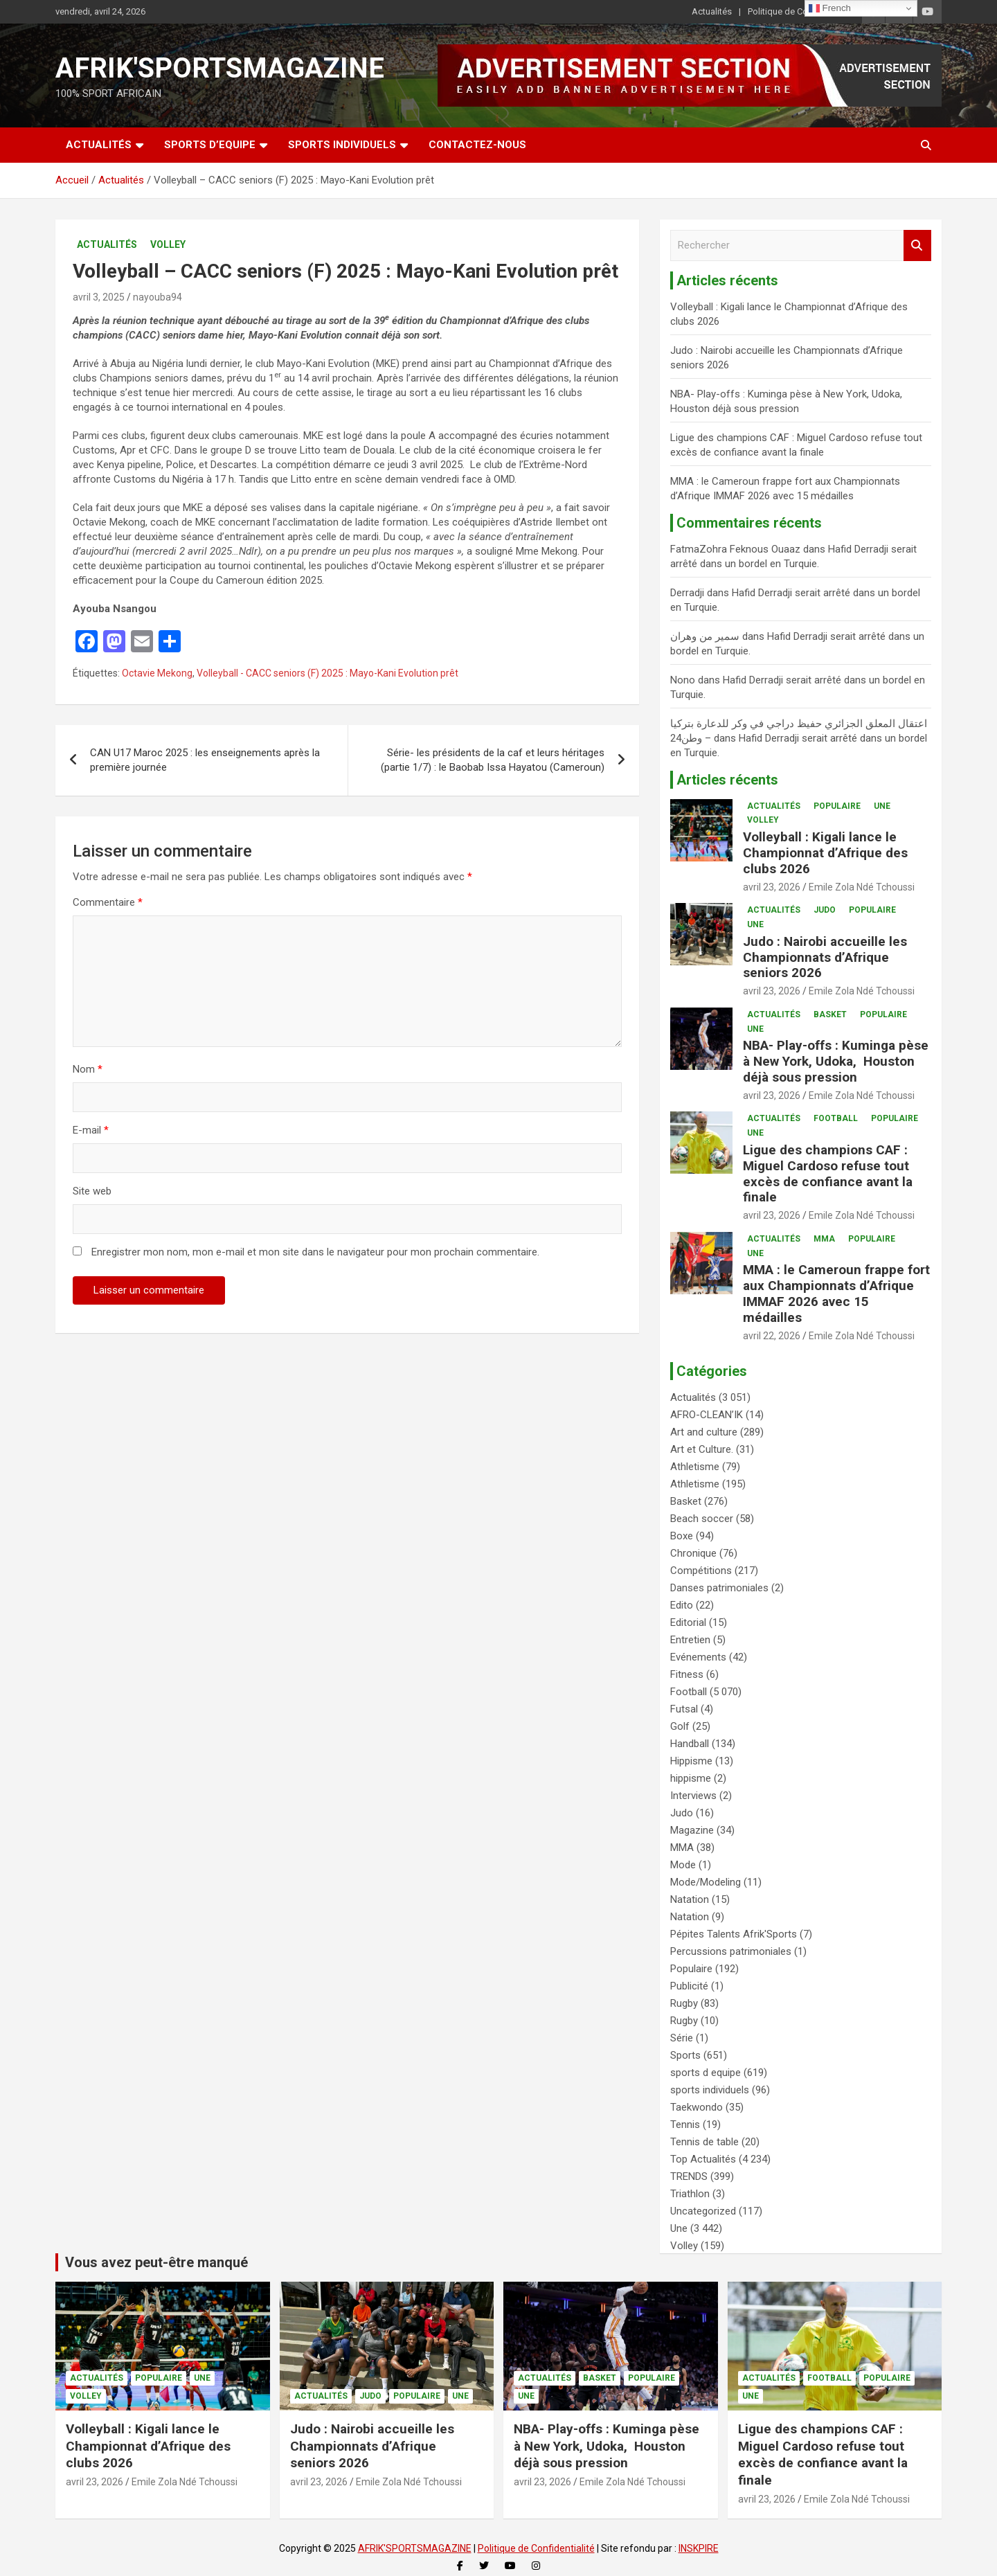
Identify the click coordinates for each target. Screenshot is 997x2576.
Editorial (688, 1622)
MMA (824, 1239)
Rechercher (917, 245)
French (830, 8)
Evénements (698, 1657)
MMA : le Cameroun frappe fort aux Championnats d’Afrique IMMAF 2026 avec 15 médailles (836, 1293)
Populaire (837, 806)
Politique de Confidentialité (801, 11)
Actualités (712, 11)
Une (882, 806)
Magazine (692, 1830)
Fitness (686, 1674)
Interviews (693, 1795)
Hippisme (691, 1761)
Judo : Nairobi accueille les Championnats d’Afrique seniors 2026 (825, 957)
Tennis (685, 2124)
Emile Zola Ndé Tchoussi (862, 887)
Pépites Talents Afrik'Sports (733, 1934)
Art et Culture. (701, 1449)
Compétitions (701, 1570)
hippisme (690, 1778)
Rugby (684, 2003)
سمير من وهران (704, 636)
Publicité (689, 1986)
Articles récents (727, 779)
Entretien (690, 1640)
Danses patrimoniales (719, 1588)
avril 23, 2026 (771, 887)
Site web (92, 1191)
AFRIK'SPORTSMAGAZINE (219, 68)
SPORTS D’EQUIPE (209, 144)
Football (836, 1118)
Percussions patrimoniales (730, 1951)
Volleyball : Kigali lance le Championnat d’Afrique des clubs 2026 (825, 853)
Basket (830, 1014)
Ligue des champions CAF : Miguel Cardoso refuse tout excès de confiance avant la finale (828, 1173)
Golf (680, 1726)
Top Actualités (703, 2159)
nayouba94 (157, 297)
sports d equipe (705, 2072)
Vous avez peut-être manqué (156, 2262)
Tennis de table (704, 2142)
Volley (168, 244)
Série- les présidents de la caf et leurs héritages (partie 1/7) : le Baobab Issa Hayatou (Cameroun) (492, 759)
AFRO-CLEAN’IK (706, 1414)
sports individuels (709, 2090)
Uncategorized (703, 2211)
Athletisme (694, 1466)
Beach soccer (701, 1518)
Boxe (681, 1536)
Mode (683, 1865)
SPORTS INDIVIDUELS (342, 144)
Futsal (684, 1709)
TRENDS (689, 2176)
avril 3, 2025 (99, 297)
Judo (825, 910)
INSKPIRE (699, 2548)
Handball (689, 1743)
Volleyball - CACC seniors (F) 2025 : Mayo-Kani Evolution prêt (327, 673)
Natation (689, 1899)
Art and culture (703, 1432)
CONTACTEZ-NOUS (477, 144)
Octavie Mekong (157, 673)
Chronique (693, 1553)
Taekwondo (696, 2107)
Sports (685, 2055)
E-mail (91, 1130)
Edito (681, 1605)
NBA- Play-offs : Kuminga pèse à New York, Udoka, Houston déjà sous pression (835, 1061)
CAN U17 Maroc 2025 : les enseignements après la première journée (205, 759)
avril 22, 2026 (771, 1335)
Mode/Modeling (705, 1882)
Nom (87, 1069)
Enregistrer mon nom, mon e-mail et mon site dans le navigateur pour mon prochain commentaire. (315, 1252)
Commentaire (108, 902)
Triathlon (690, 2194)
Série (681, 2038)
